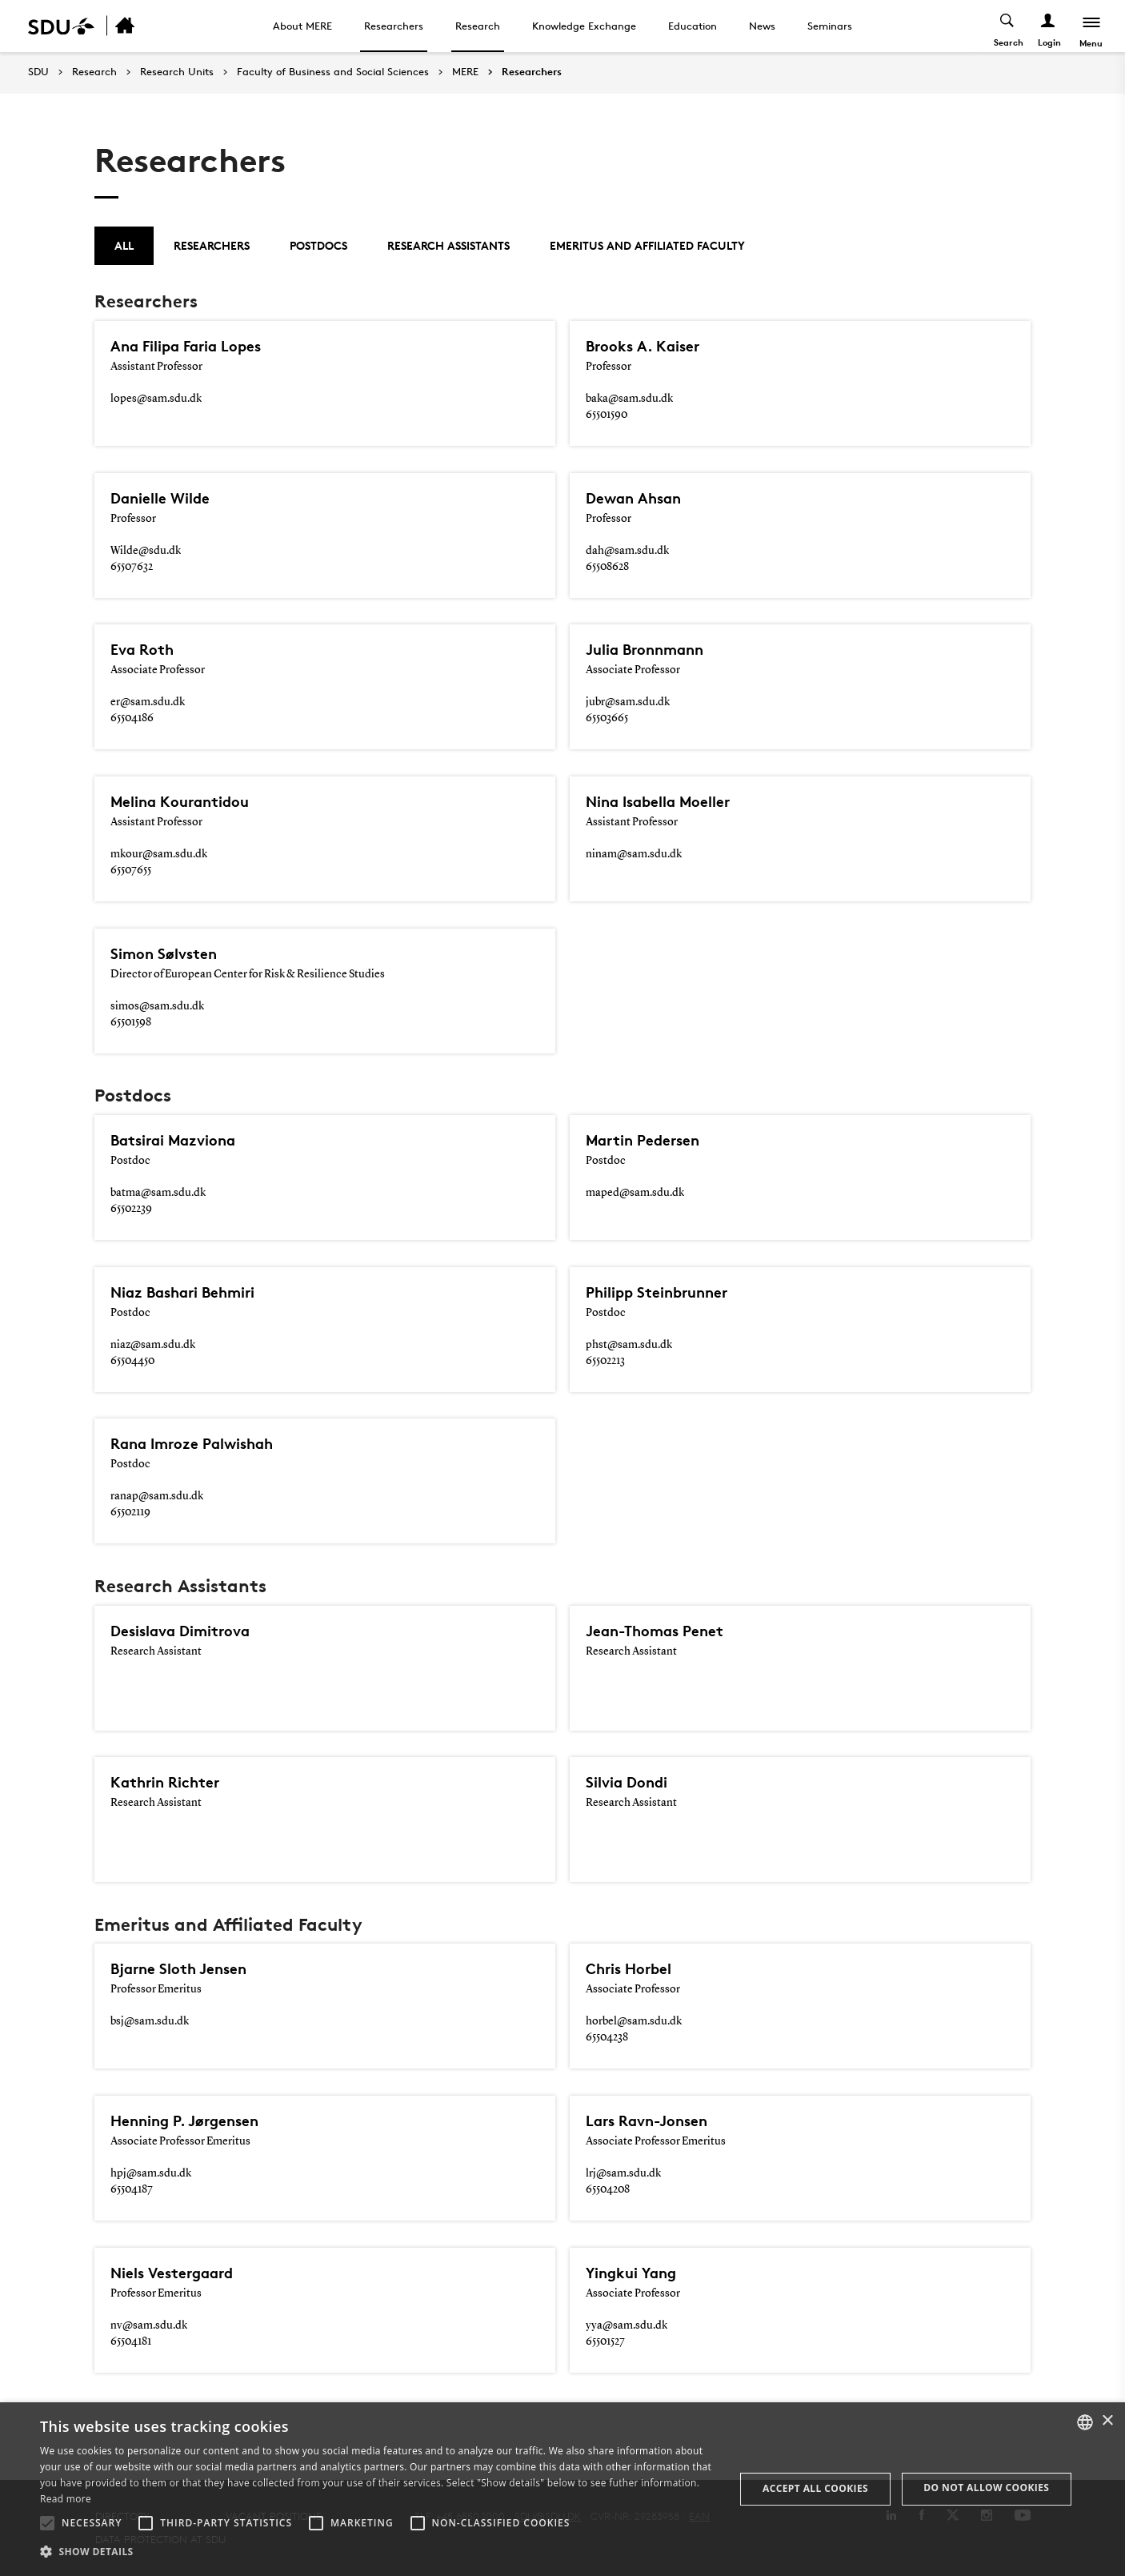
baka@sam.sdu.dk (629, 398)
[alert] (562, 2489)
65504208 (608, 2189)
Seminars (829, 25)
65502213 (605, 1360)
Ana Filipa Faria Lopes (190, 346)
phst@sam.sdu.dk (629, 1344)
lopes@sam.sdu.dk (156, 398)
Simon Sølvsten (165, 953)
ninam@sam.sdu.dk (634, 854)
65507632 (131, 566)
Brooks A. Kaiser (645, 346)
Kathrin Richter (167, 1782)
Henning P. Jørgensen (188, 2120)
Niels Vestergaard (175, 2272)
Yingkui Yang (634, 2272)
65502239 (131, 1208)
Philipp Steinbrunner (660, 1292)
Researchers (393, 25)
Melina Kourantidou (183, 801)
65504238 (607, 2037)
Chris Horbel (631, 1968)
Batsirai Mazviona (176, 1140)
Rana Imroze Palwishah (196, 1443)
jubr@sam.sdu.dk (628, 702)
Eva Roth (143, 649)
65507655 (130, 870)
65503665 (607, 718)
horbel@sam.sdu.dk (634, 2021)
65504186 (132, 718)
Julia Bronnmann (649, 649)
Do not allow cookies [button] (986, 2487)
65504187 (131, 2189)
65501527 (605, 2341)
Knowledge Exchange (584, 25)
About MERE (302, 25)
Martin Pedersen (646, 1140)
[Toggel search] (1007, 26)
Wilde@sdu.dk (145, 550)
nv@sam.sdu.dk (148, 2325)
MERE (465, 72)
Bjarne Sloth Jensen (182, 1968)
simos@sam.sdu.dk (157, 1006)
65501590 (606, 414)
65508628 (607, 566)
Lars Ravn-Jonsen (651, 2120)
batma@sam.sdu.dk (158, 1192)
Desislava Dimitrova (183, 1630)
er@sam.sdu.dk (147, 702)
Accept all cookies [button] (815, 2488)
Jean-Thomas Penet (658, 1630)
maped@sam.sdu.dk (635, 1192)
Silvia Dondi (628, 1782)
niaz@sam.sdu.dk (152, 1344)
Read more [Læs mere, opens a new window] (65, 2499)
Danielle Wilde (161, 498)
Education (692, 25)
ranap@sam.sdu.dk (156, 1496)
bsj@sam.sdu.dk (149, 2021)
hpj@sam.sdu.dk (150, 2173)
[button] (47, 2523)
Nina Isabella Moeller (662, 801)
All (124, 245)
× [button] (1107, 2421)
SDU (38, 71)
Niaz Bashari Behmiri (187, 1292)
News (762, 25)
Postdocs (318, 245)
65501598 (130, 1022)
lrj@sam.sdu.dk (623, 2173)
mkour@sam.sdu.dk (158, 854)
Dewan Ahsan (636, 498)
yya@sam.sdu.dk (626, 2325)
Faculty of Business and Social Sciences (333, 72)
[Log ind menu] (1048, 26)
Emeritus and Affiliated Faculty (647, 245)
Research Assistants (448, 245)
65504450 (132, 1360)
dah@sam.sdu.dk (627, 550)
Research (477, 25)
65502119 (130, 1512)
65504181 (130, 2341)
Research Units (177, 72)
